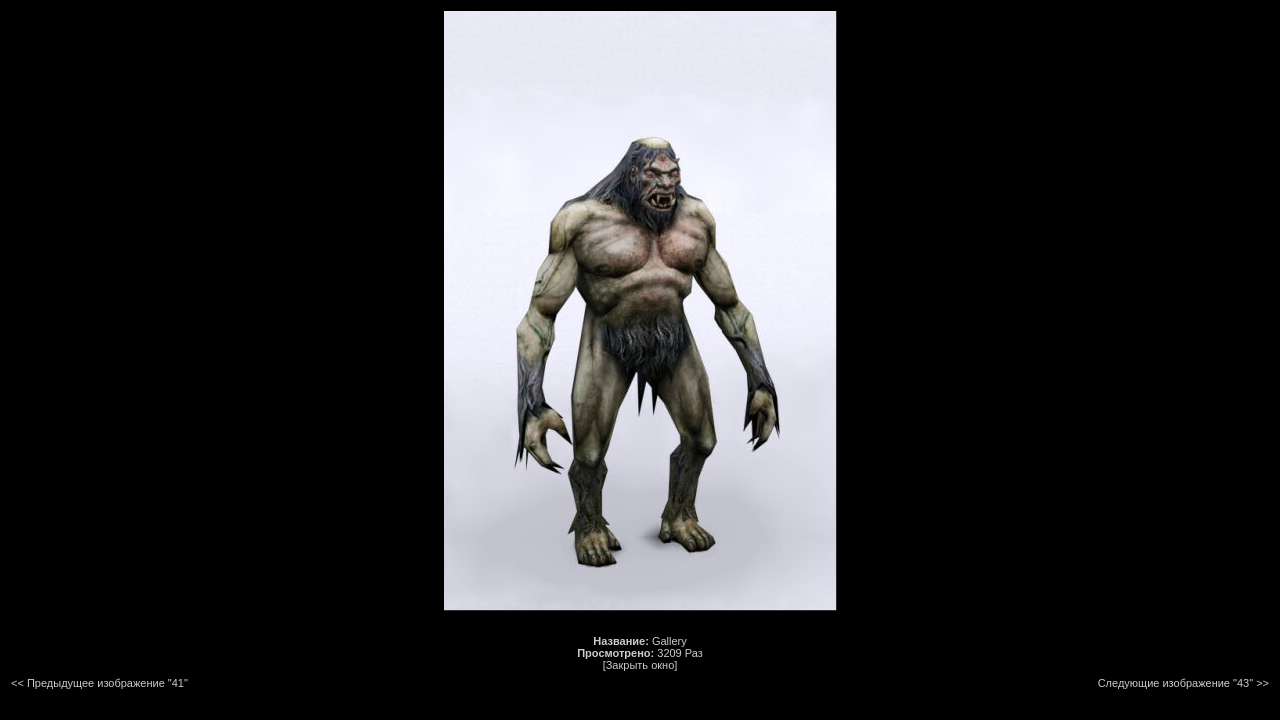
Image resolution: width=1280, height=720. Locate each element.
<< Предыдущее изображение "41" (99, 683)
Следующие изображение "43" (1175, 683)
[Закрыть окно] (640, 665)
